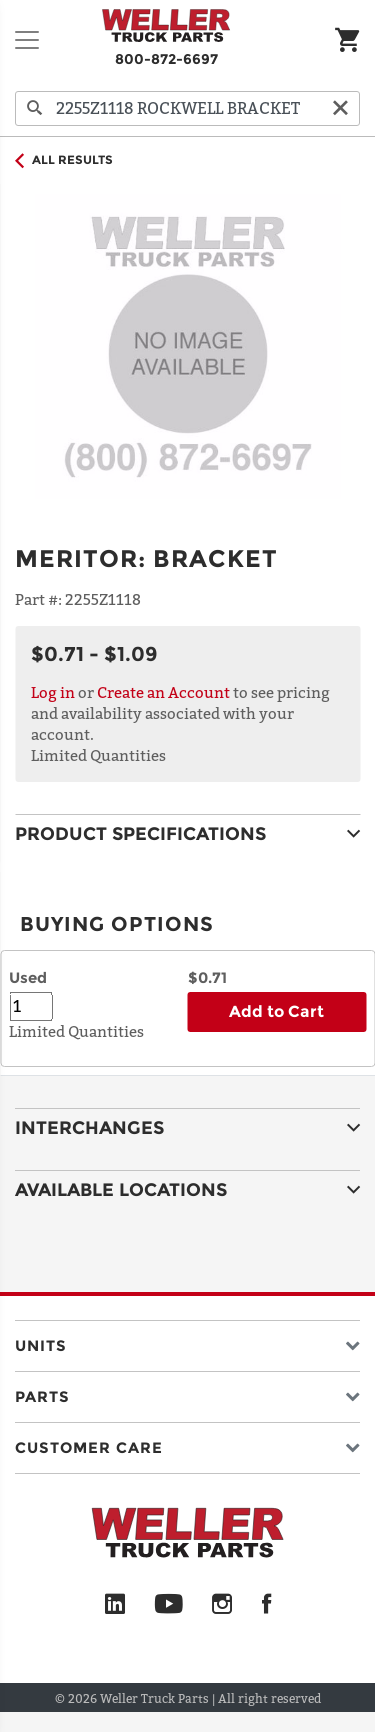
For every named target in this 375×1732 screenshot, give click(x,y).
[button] (187, 1341)
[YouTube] (168, 1605)
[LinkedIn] (115, 1605)
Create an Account (163, 692)
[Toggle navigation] (27, 40)
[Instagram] (222, 1605)
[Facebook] (266, 1605)
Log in (53, 692)
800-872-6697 (166, 59)
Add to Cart (276, 1011)
